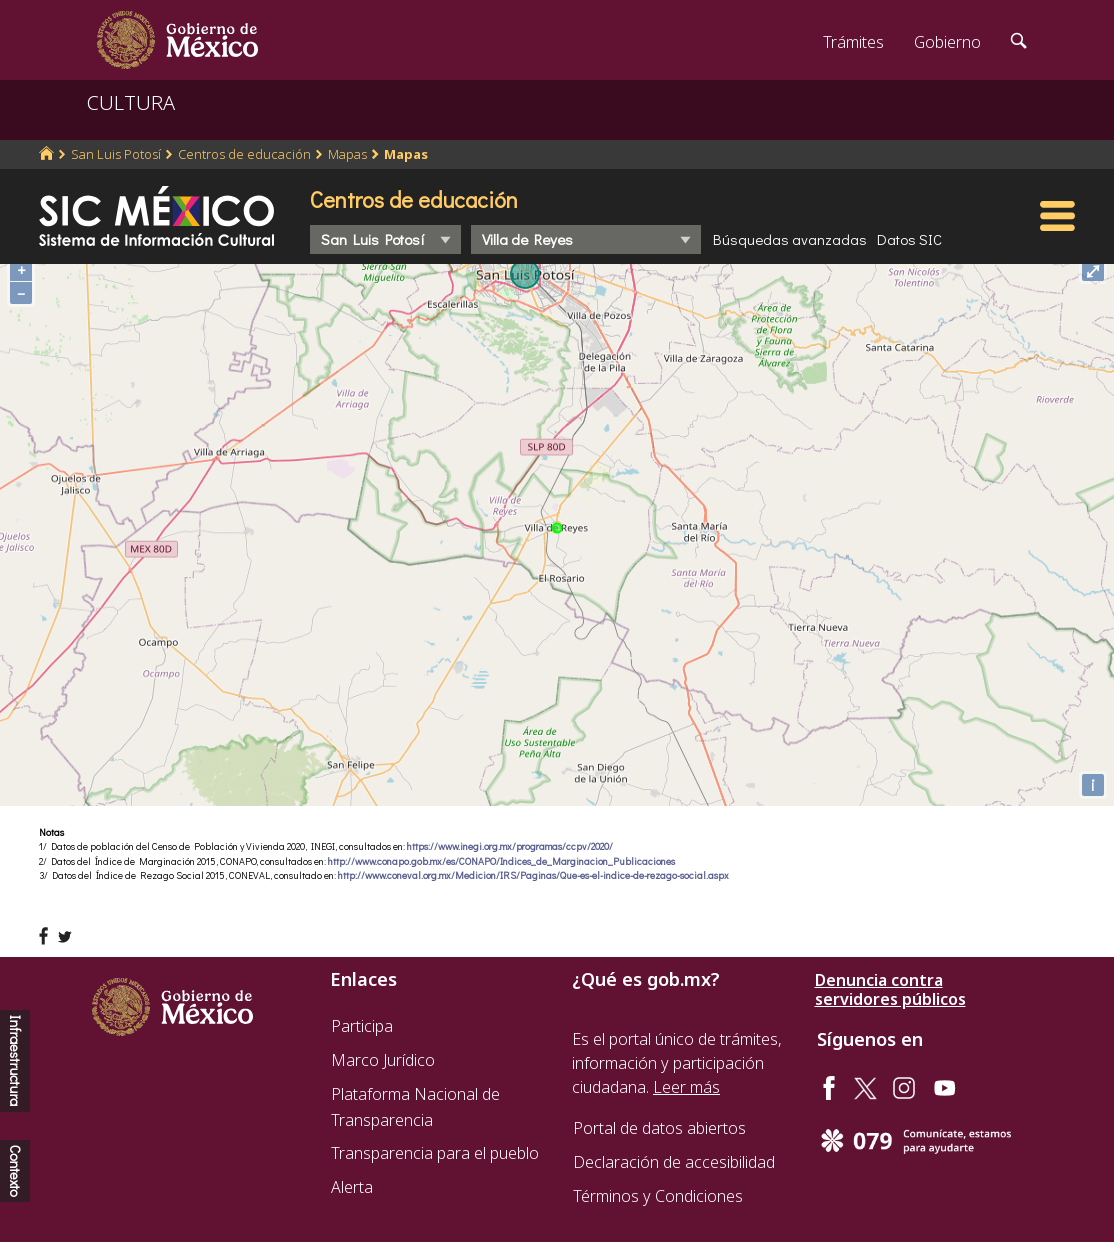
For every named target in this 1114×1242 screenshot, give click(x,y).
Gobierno (947, 42)
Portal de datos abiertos (659, 1128)
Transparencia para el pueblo (435, 1153)
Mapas (347, 154)
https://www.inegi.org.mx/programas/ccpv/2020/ (510, 846)
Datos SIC (909, 239)
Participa (362, 1026)
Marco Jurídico (383, 1060)
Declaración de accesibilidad (674, 1162)
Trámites (853, 42)
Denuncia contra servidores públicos (890, 990)
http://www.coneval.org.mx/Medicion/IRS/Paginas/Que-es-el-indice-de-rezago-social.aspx (533, 875)
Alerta (352, 1187)
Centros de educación (244, 154)
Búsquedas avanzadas (790, 239)
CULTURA (131, 102)
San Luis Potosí (116, 154)
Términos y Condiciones (658, 1196)
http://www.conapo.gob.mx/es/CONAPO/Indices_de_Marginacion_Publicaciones (501, 861)
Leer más (686, 1087)
